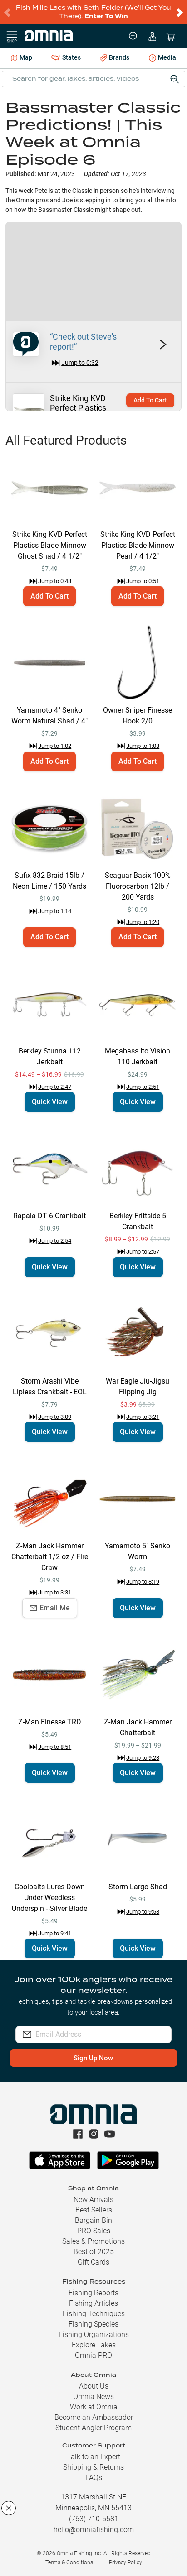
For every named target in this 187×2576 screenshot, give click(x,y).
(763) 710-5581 (93, 2518)
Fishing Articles (93, 2303)
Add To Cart (150, 400)
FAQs (93, 2477)
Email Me (50, 1608)
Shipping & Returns (93, 2467)
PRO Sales (93, 2230)
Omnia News (93, 2396)
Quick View (50, 1101)
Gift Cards (93, 2262)
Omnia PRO (93, 2355)
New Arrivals (93, 2199)
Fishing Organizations (94, 2334)
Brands (114, 58)
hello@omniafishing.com (94, 2529)
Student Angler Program (93, 2427)
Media (162, 58)
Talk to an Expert (93, 2456)
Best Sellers (93, 2210)
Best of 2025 (94, 2251)
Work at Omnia (94, 2407)
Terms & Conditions (69, 2562)
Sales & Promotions (93, 2241)
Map (21, 57)
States (65, 57)
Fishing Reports (93, 2293)
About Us (93, 2386)
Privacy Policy (125, 2562)
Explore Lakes (94, 2345)
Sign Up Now (93, 2058)
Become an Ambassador (93, 2417)
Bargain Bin (93, 2220)
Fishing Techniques (94, 2313)
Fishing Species (93, 2324)
